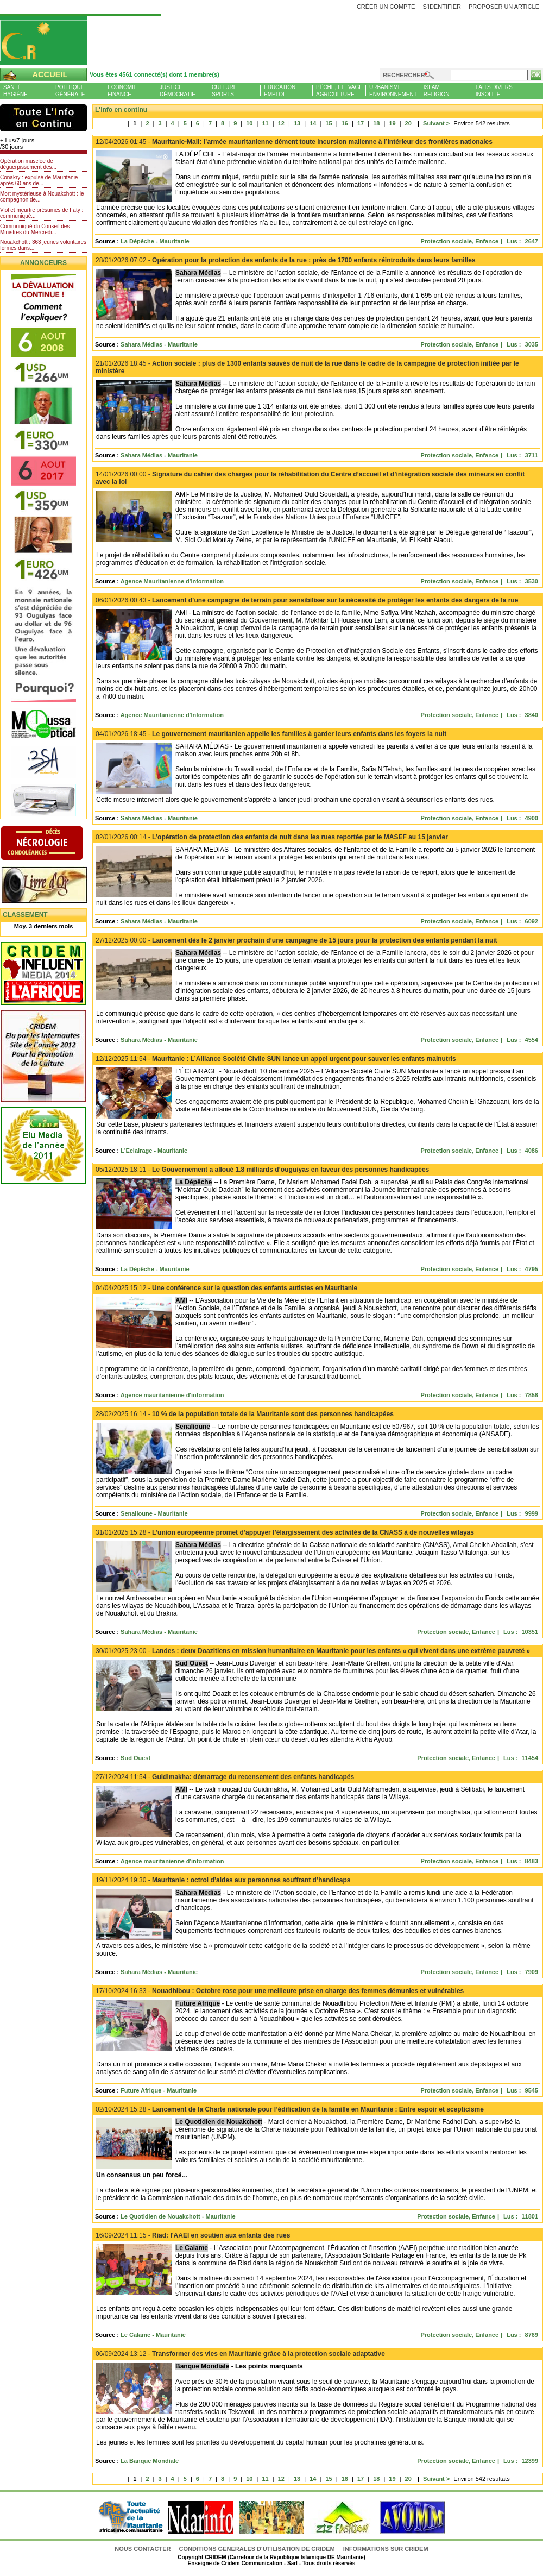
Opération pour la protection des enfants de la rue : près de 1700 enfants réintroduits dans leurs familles (286, 260)
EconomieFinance (122, 90)
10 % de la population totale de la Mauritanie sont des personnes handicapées (245, 1414)
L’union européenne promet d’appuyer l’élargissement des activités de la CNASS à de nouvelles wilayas (285, 1532)
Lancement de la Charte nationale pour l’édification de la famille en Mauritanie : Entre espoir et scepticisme (290, 2109)
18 (376, 123)
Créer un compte (386, 6)
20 (408, 123)
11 (265, 123)
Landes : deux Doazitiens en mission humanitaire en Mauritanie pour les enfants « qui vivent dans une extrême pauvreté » (313, 1651)
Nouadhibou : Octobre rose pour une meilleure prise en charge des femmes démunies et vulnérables (280, 1991)
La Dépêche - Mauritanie (155, 241)
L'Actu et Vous (43, 117)
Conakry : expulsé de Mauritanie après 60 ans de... (39, 180)
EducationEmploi (279, 90)
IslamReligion (437, 90)
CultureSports (224, 90)
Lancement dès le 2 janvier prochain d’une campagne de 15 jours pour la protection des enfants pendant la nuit (296, 940)
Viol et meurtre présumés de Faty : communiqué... (41, 213)
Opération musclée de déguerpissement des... (28, 164)
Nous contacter (143, 2549)
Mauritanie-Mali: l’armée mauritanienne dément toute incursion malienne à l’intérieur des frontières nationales (294, 142)
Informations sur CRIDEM (385, 2549)
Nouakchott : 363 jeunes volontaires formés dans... (43, 245)
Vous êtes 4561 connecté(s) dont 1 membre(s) (154, 74)
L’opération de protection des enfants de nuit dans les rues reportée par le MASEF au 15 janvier (272, 837)
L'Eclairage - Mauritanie (154, 1150)
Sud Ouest (135, 1758)
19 (392, 123)
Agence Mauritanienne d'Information (172, 581)
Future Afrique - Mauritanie (159, 2090)
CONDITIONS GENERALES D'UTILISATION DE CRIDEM (257, 2549)
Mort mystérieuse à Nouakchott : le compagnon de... (42, 197)
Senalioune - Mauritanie (154, 1513)
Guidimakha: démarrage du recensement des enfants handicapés (225, 1777)
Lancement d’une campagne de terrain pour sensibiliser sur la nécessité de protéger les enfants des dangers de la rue (307, 600)
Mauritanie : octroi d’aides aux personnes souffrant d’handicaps (223, 1880)
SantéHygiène (15, 90)
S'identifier (441, 6)
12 (281, 123)
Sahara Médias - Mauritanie (159, 344)
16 (345, 123)
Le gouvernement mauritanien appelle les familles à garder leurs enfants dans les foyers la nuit (271, 734)
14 (313, 123)
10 (249, 123)
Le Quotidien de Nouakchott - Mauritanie (178, 2216)
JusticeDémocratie (177, 90)
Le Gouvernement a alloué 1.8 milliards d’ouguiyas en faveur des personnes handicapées (262, 1169)
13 (297, 123)
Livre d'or (53, 886)
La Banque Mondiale (150, 2461)
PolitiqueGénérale (70, 90)
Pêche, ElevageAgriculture (339, 90)
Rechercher (404, 75)
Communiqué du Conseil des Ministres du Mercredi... (35, 229)
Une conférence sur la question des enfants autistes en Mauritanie (226, 1288)
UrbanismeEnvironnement (393, 90)
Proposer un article (504, 6)
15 (328, 123)
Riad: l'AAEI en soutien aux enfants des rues (193, 2235)
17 (360, 123)
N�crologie (53, 844)
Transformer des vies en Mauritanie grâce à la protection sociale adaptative (240, 2354)
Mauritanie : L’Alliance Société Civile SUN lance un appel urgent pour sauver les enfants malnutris (276, 1059)
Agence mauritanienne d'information (172, 1395)
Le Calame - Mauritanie (153, 2335)
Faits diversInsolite (494, 90)
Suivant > (432, 123)
